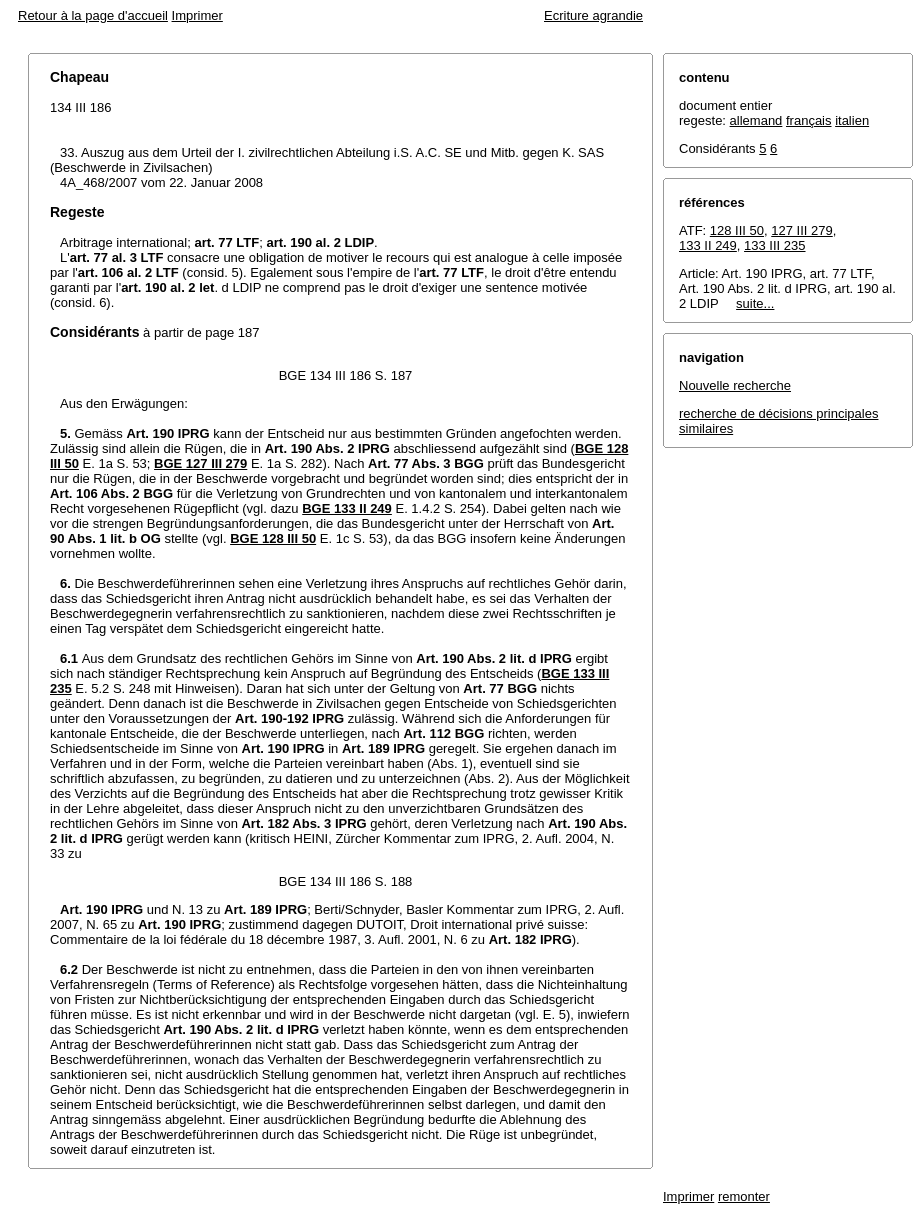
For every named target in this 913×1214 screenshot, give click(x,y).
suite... (755, 303)
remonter (744, 1196)
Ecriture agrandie (593, 15)
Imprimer (197, 15)
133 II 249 (708, 245)
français (809, 120)
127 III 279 (801, 230)
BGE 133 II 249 (347, 508)
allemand (756, 120)
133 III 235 (774, 245)
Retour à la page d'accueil (93, 15)
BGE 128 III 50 (273, 538)
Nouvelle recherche (735, 385)
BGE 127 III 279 (200, 463)
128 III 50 (737, 230)
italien (852, 120)
